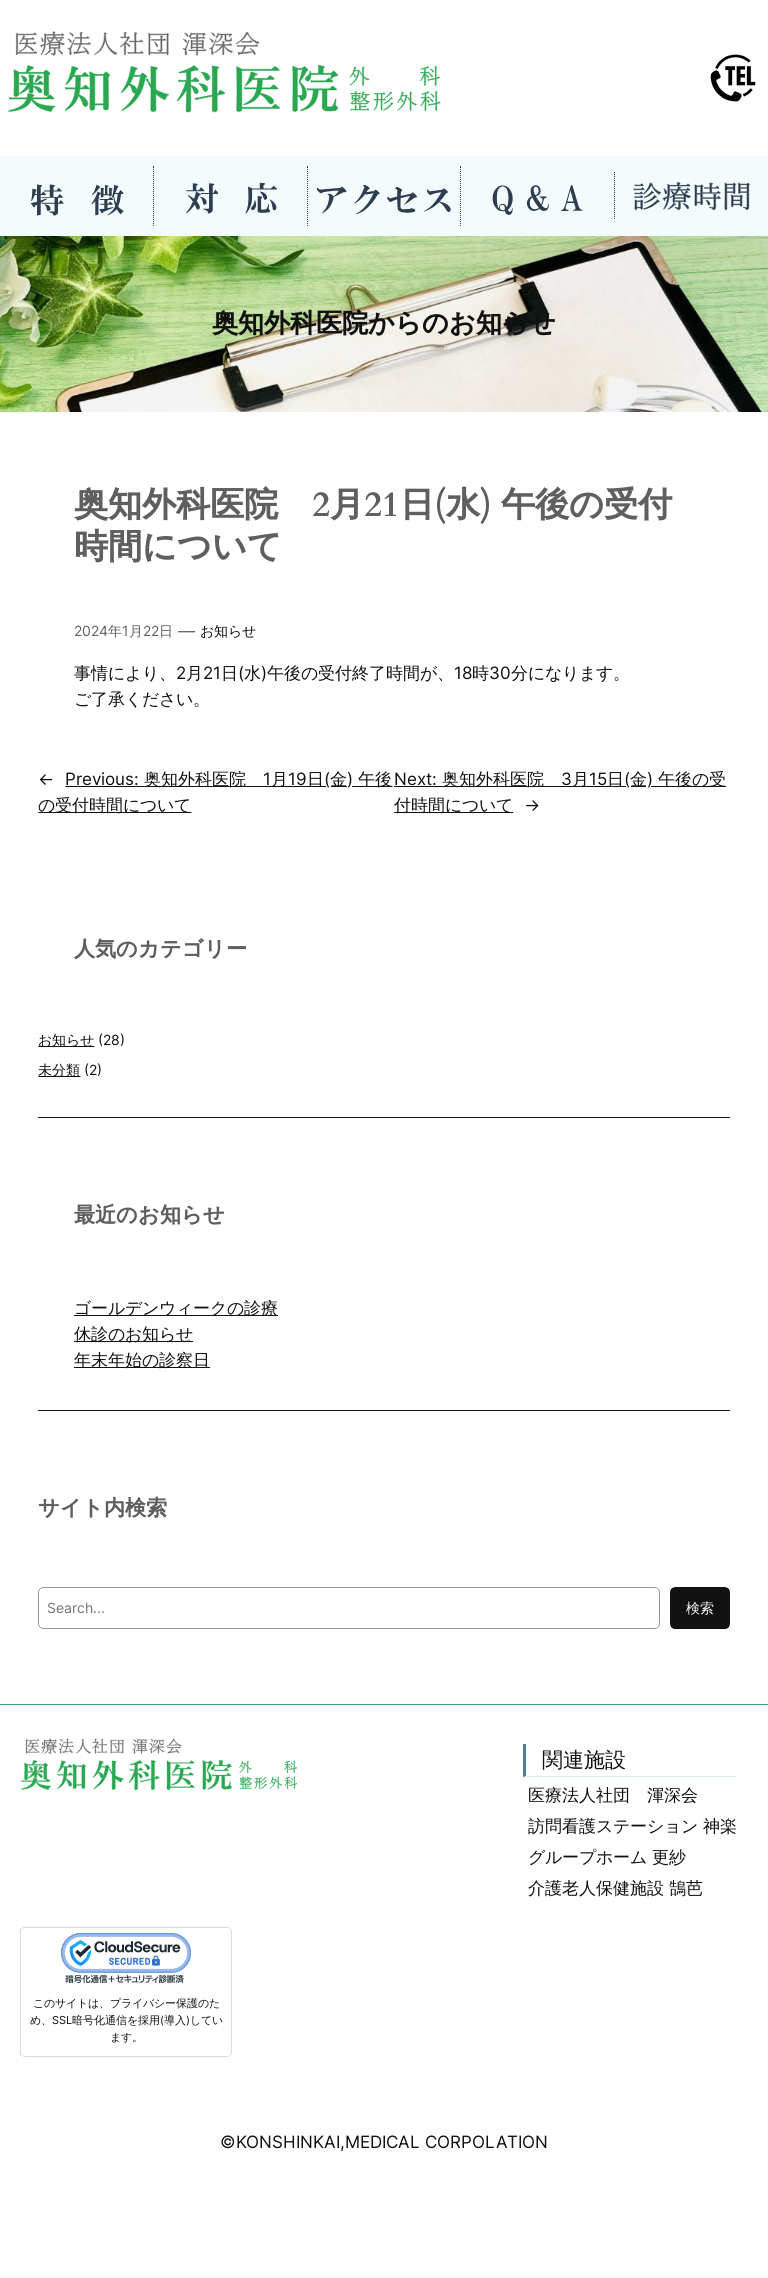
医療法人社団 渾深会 (613, 1795)
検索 (700, 1607)
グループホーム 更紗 (607, 1857)
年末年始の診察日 (142, 1360)
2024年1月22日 (123, 630)
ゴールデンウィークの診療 (176, 1308)
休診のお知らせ (133, 1334)
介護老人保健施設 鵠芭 (615, 1888)
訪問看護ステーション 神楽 (632, 1826)
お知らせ (228, 630)
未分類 (59, 1069)
